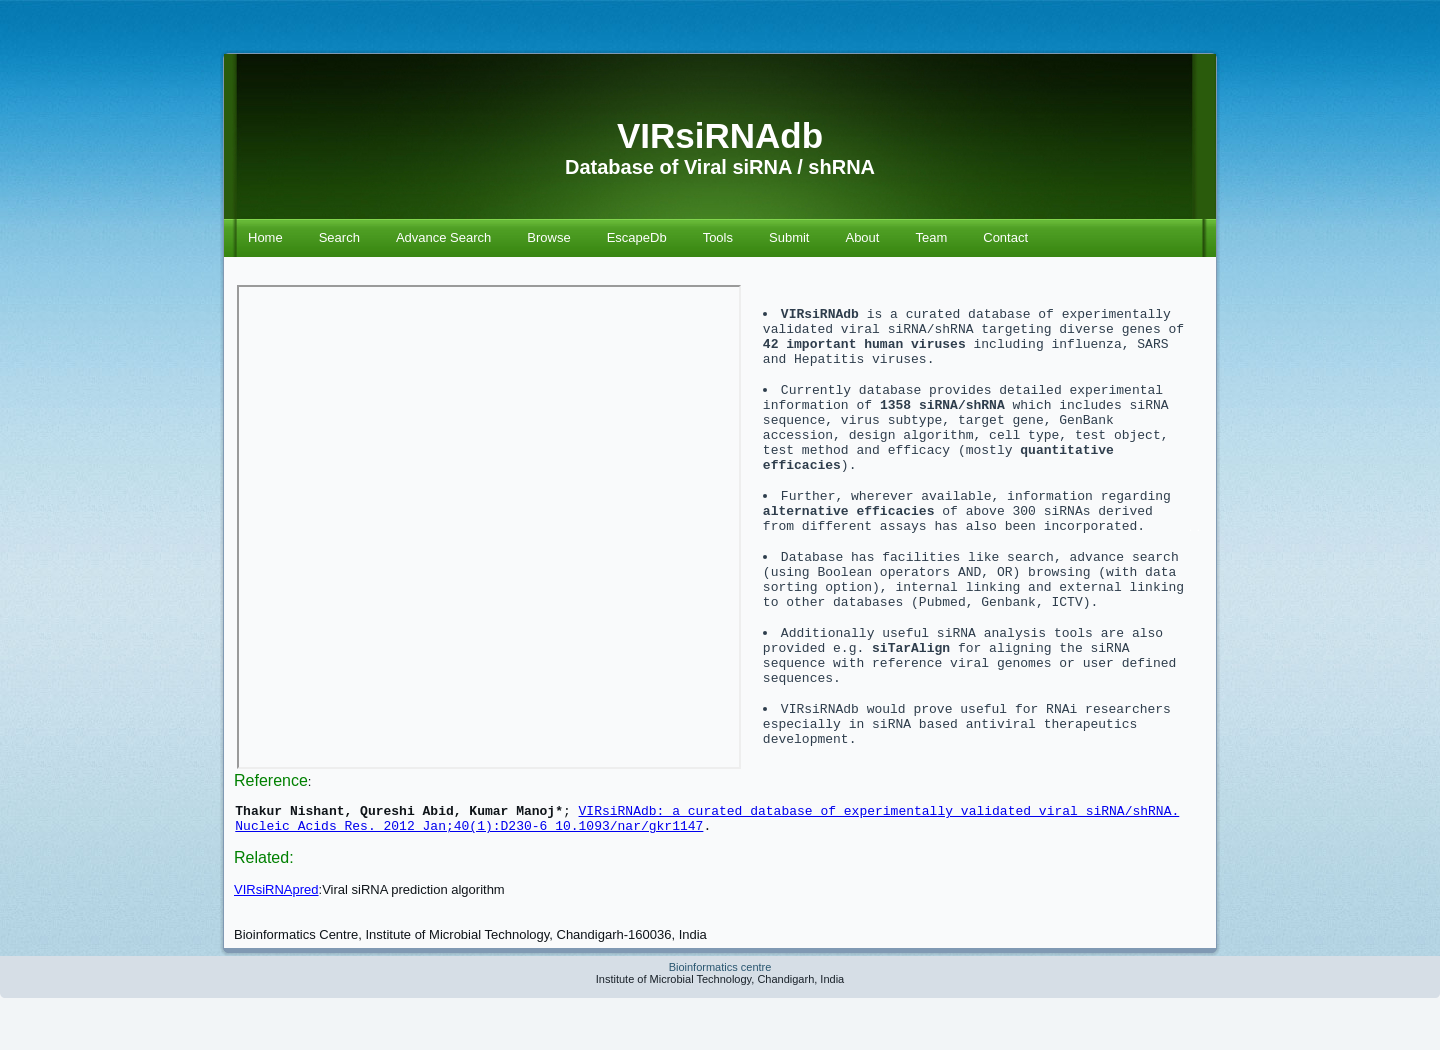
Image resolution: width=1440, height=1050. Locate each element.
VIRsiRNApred (276, 941)
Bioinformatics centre (720, 1019)
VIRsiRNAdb (720, 135)
